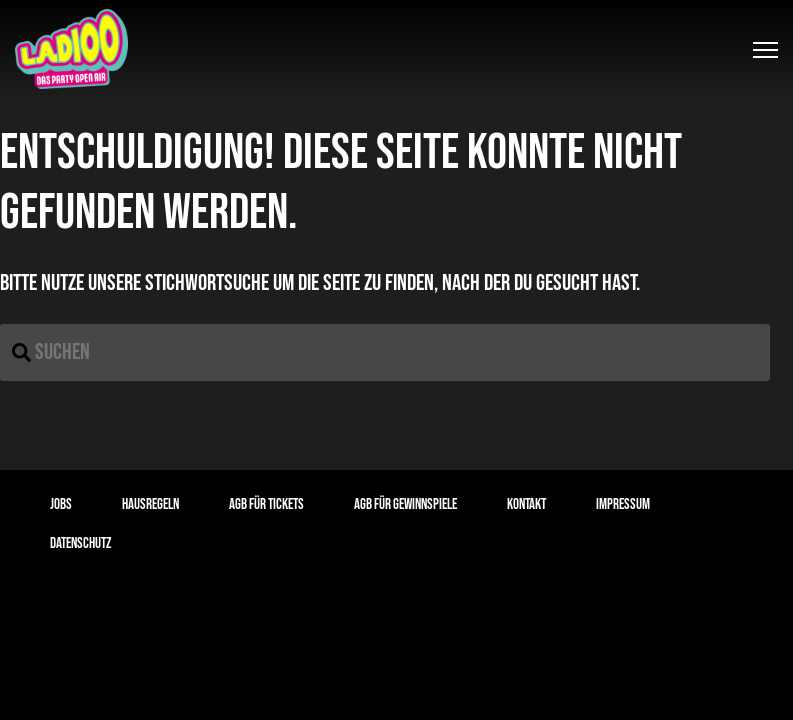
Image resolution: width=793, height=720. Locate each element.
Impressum (623, 504)
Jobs (61, 504)
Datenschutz (80, 543)
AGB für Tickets (266, 504)
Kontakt (526, 504)
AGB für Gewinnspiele (405, 504)
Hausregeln (150, 504)
